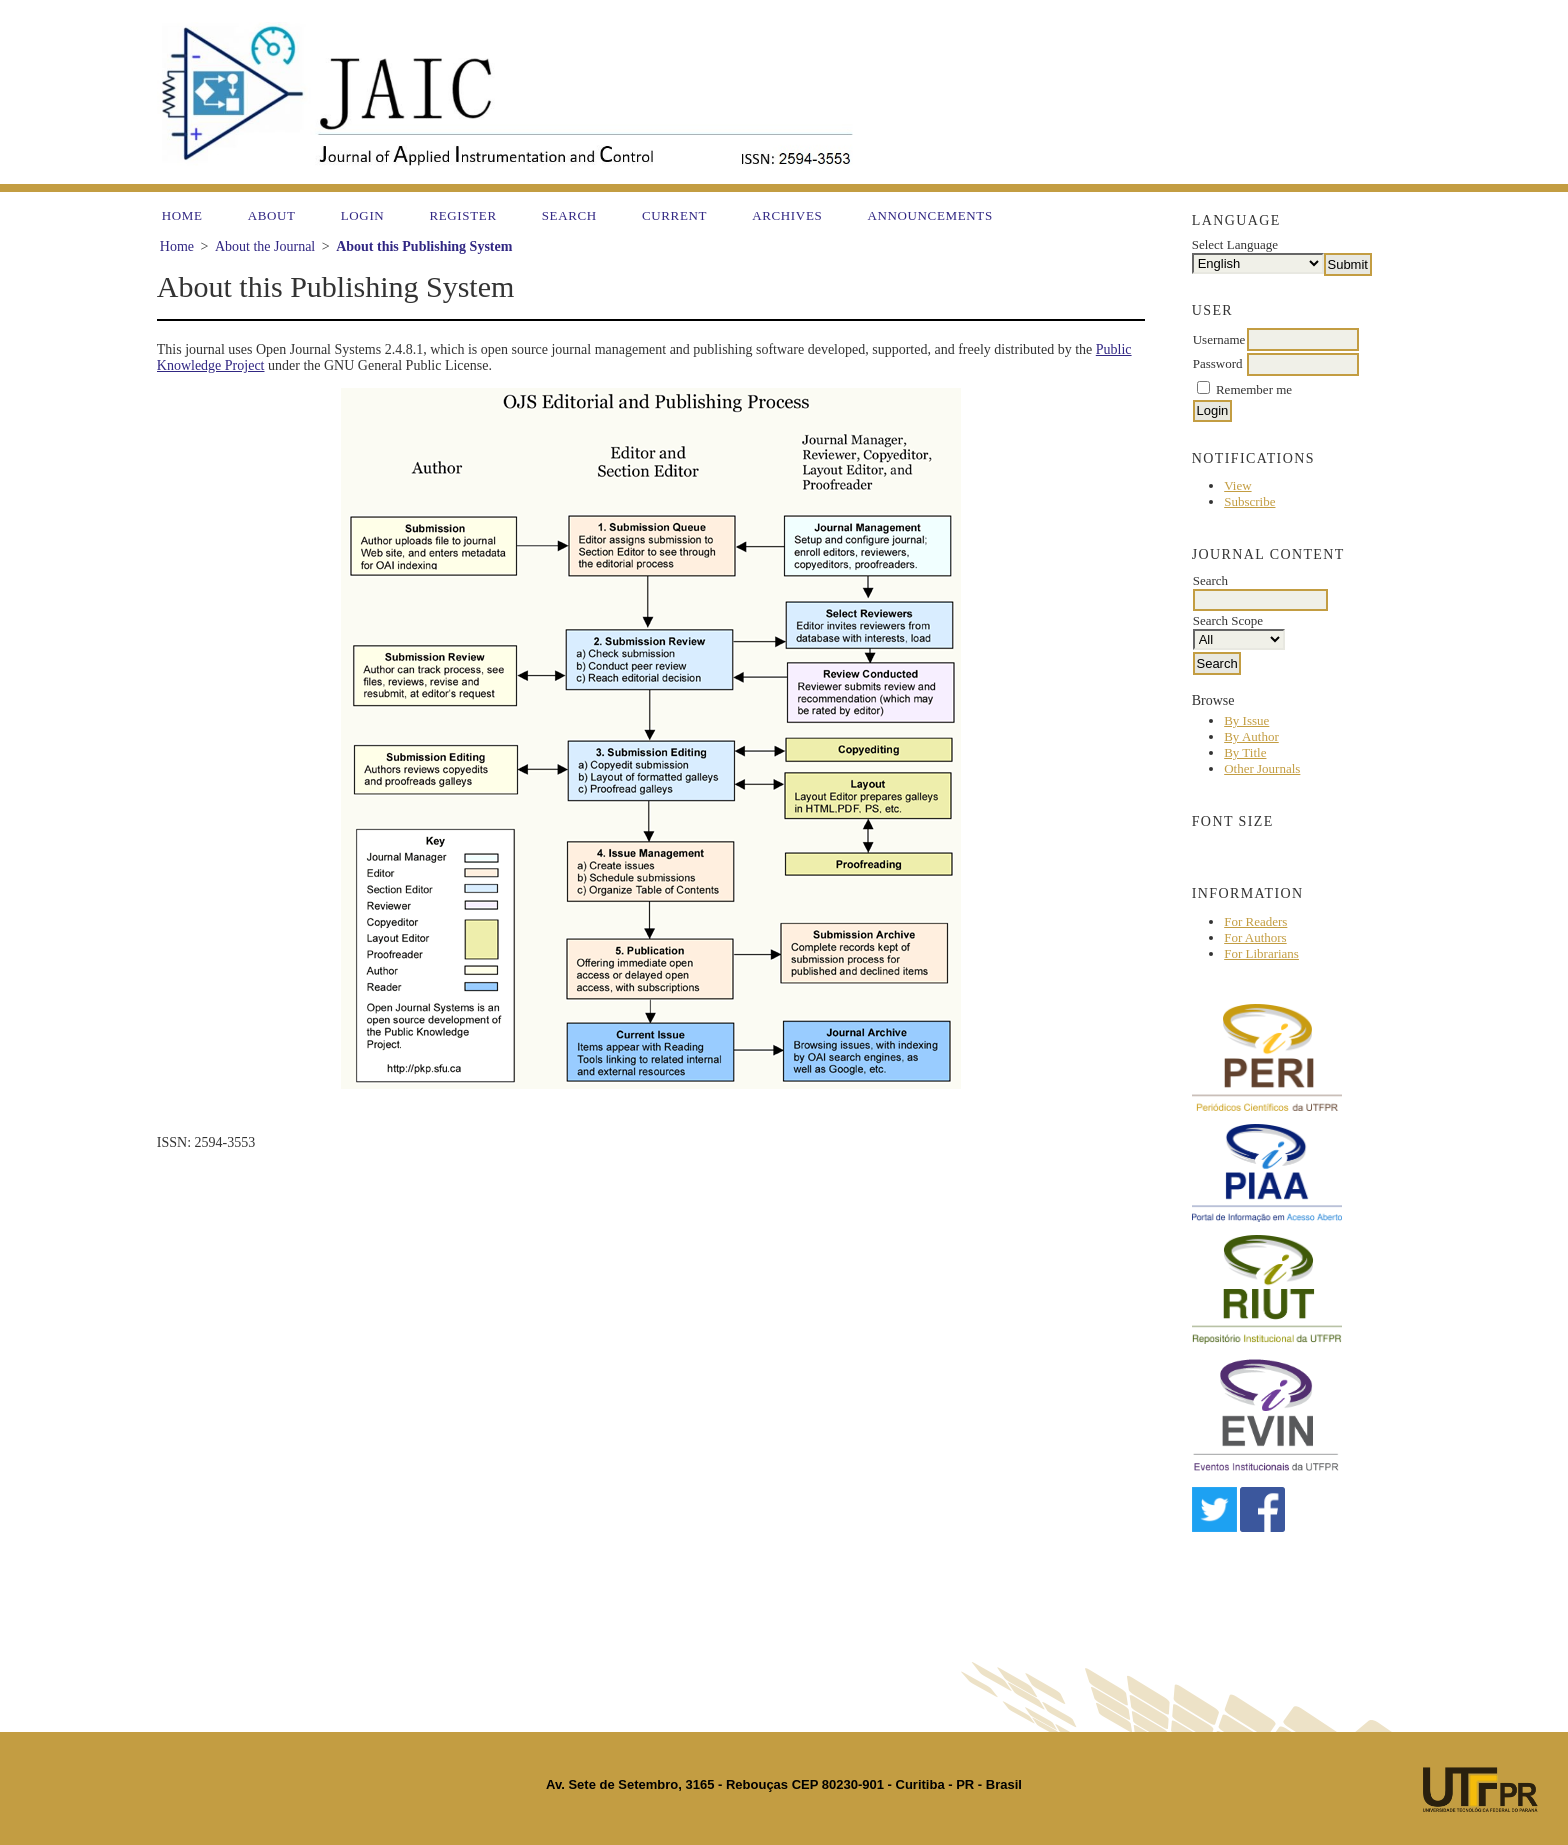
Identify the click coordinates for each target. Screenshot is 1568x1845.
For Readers (1255, 921)
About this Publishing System (424, 246)
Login (363, 215)
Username (1219, 339)
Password (1218, 363)
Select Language (1235, 244)
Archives (787, 215)
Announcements (929, 215)
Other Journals (1262, 768)
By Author (1251, 736)
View (1237, 485)
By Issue (1246, 720)
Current (674, 215)
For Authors (1255, 937)
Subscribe (1249, 501)
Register (462, 215)
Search (569, 215)
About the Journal (265, 246)
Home (182, 215)
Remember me (1254, 389)
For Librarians (1261, 953)
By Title (1245, 752)
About (272, 215)
